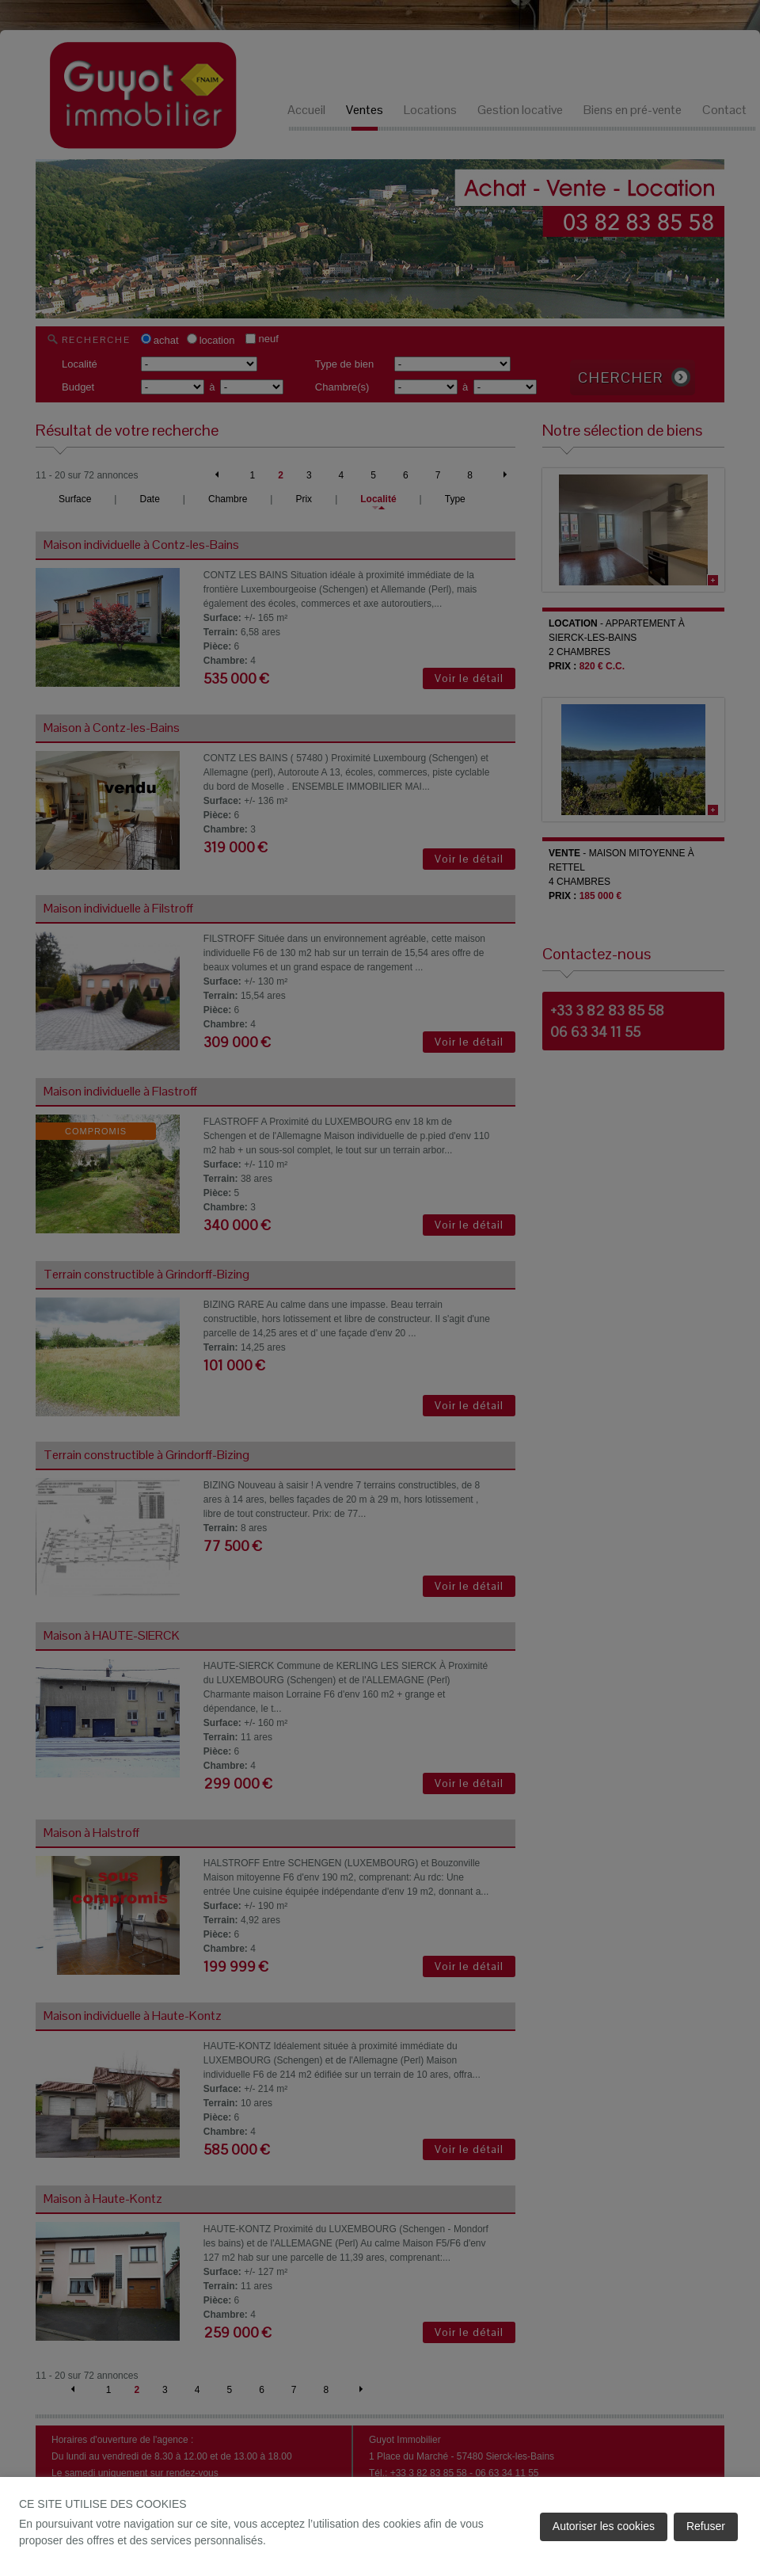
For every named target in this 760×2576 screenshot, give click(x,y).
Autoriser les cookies (604, 2526)
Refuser (705, 2526)
